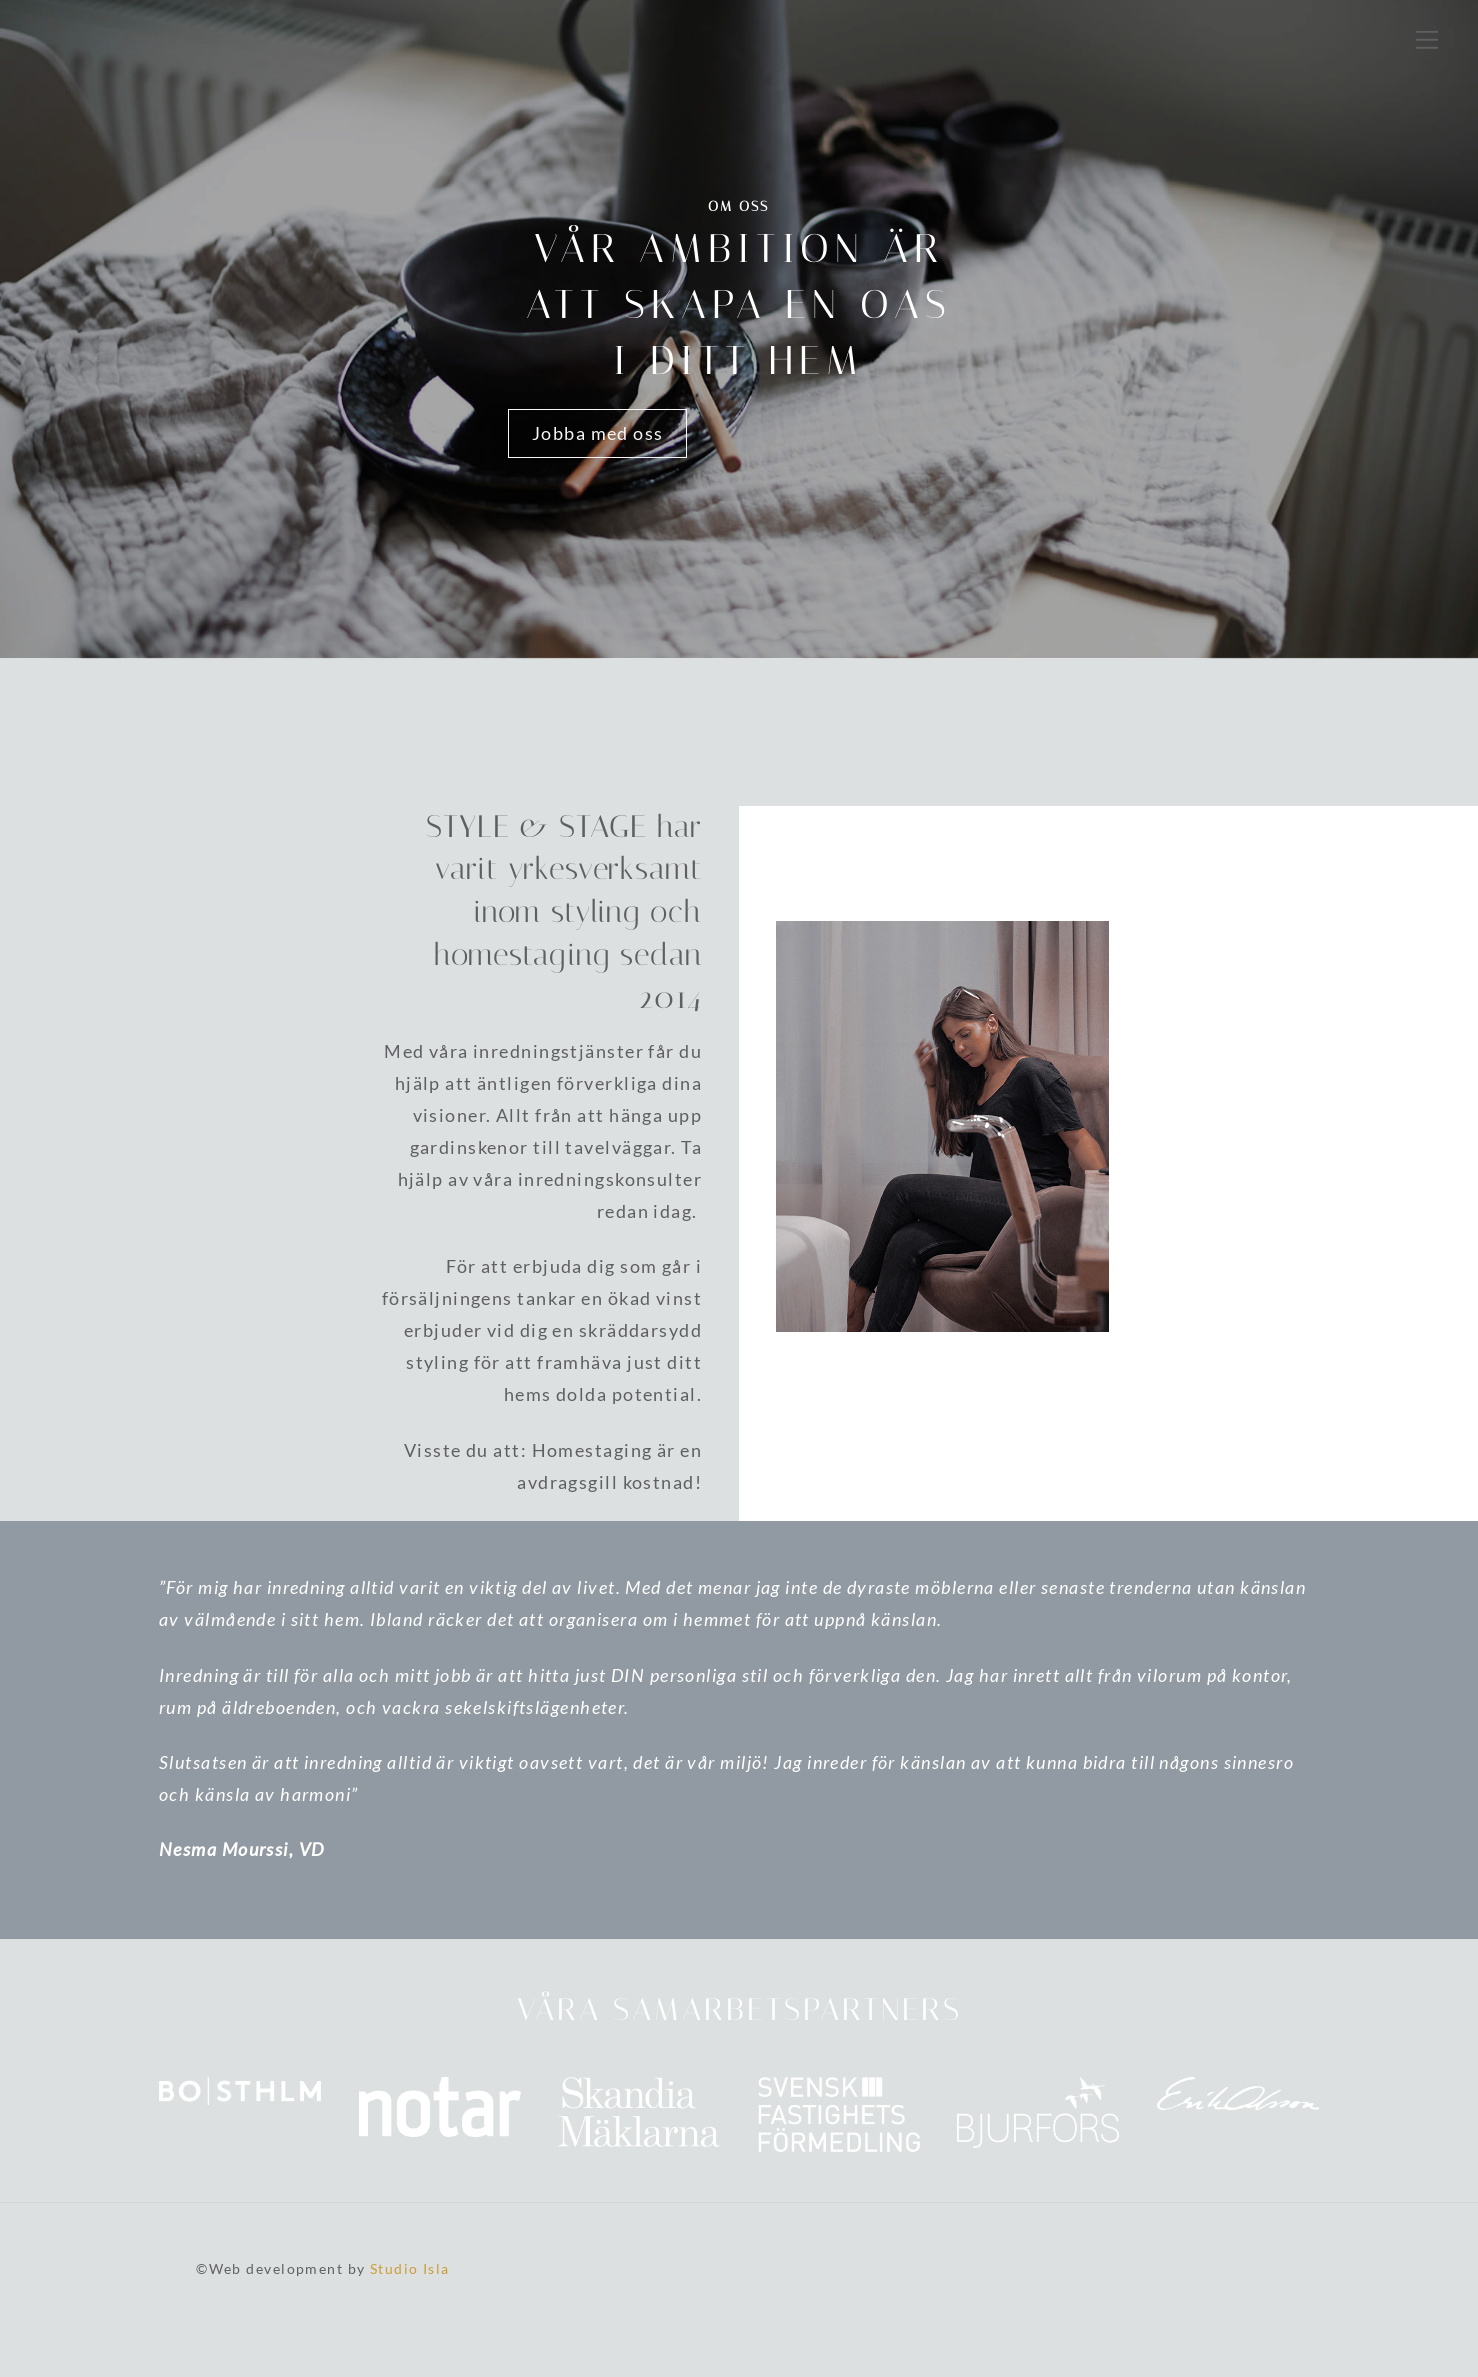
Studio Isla (410, 2268)
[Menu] (1427, 38)
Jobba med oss (598, 433)
